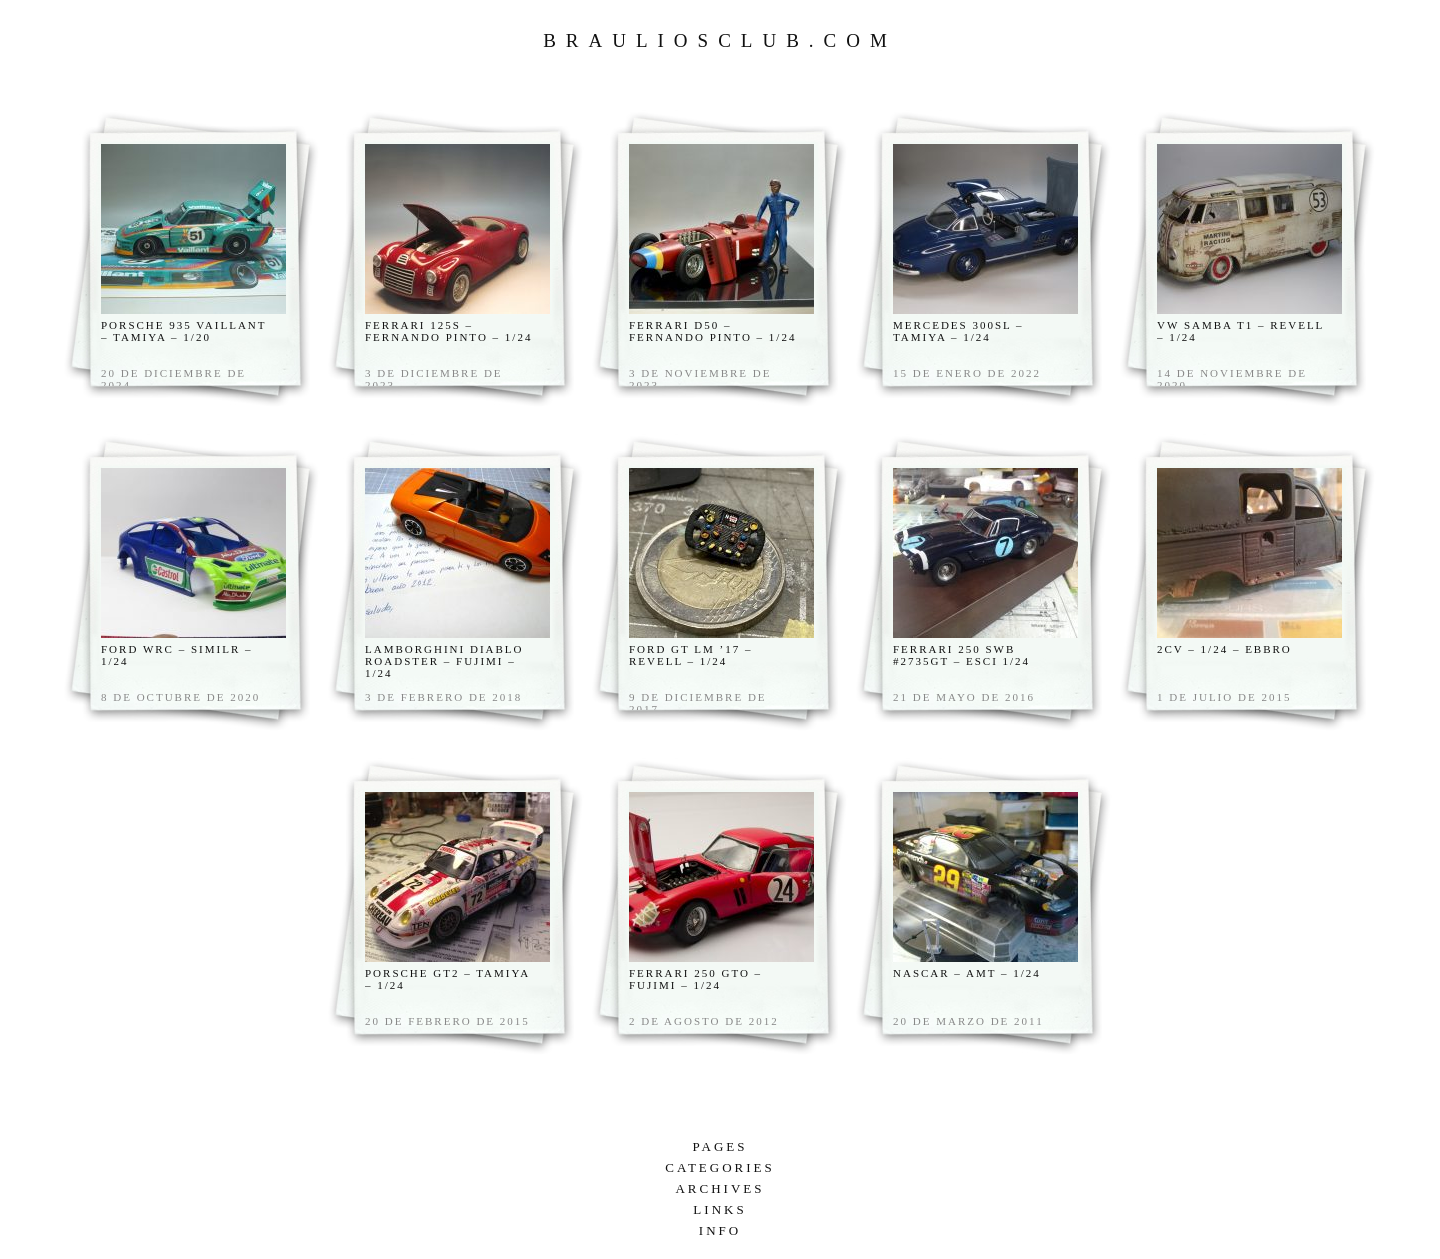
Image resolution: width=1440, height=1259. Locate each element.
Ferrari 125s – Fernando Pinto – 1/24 (448, 331)
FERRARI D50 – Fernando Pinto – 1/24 (712, 331)
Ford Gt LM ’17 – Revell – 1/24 (690, 655)
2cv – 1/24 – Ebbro (1224, 649)
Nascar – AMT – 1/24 (967, 973)
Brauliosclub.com (720, 40)
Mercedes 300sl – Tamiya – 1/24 (958, 331)
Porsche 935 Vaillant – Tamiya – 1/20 (183, 331)
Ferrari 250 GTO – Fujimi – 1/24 (695, 979)
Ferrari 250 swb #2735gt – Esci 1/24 (961, 655)
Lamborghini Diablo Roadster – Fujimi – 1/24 (444, 661)
